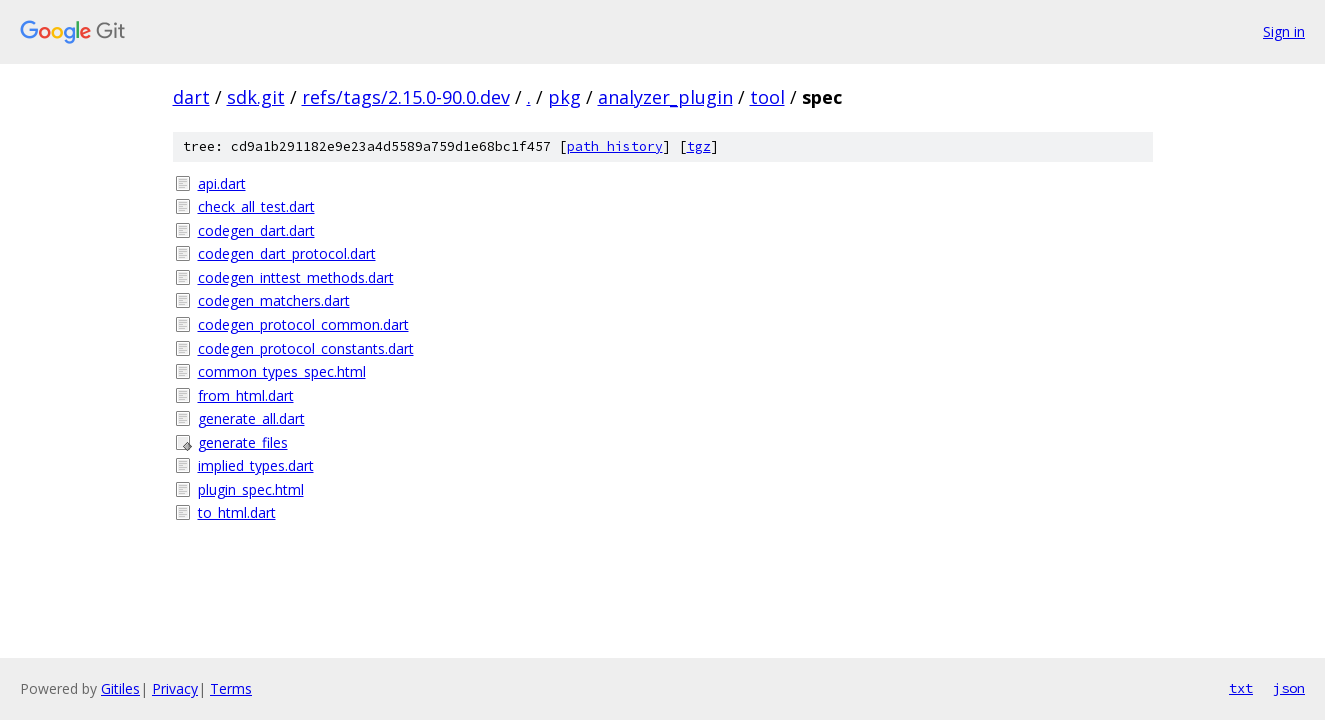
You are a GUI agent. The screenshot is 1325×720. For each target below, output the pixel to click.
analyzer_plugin (665, 97)
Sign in (1284, 31)
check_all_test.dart (256, 206)
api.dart (222, 183)
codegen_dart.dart (256, 230)
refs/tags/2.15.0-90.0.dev (406, 97)
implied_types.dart (256, 465)
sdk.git (256, 97)
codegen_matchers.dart (274, 300)
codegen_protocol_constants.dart (306, 348)
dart (191, 97)
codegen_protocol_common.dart (303, 324)
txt (1241, 688)
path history (615, 146)
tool (767, 97)
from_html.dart (246, 395)
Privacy (175, 688)
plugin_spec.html (251, 489)
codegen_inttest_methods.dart (296, 277)
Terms (231, 688)
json (1289, 688)
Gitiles (120, 688)
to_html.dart (237, 512)
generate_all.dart (251, 418)
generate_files (243, 442)
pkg (564, 97)
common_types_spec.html (282, 371)
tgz (699, 146)
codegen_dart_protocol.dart (287, 253)
